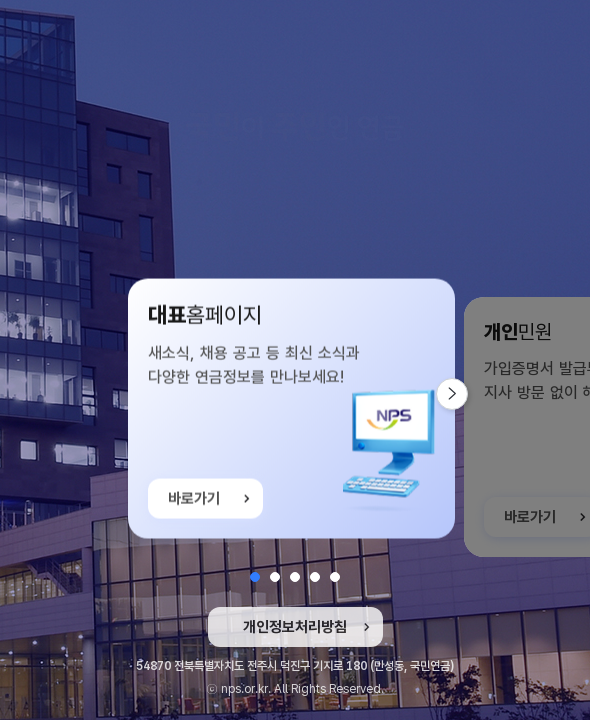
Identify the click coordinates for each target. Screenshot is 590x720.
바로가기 (194, 503)
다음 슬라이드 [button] (467, 394)
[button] (255, 577)
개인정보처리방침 (295, 627)
